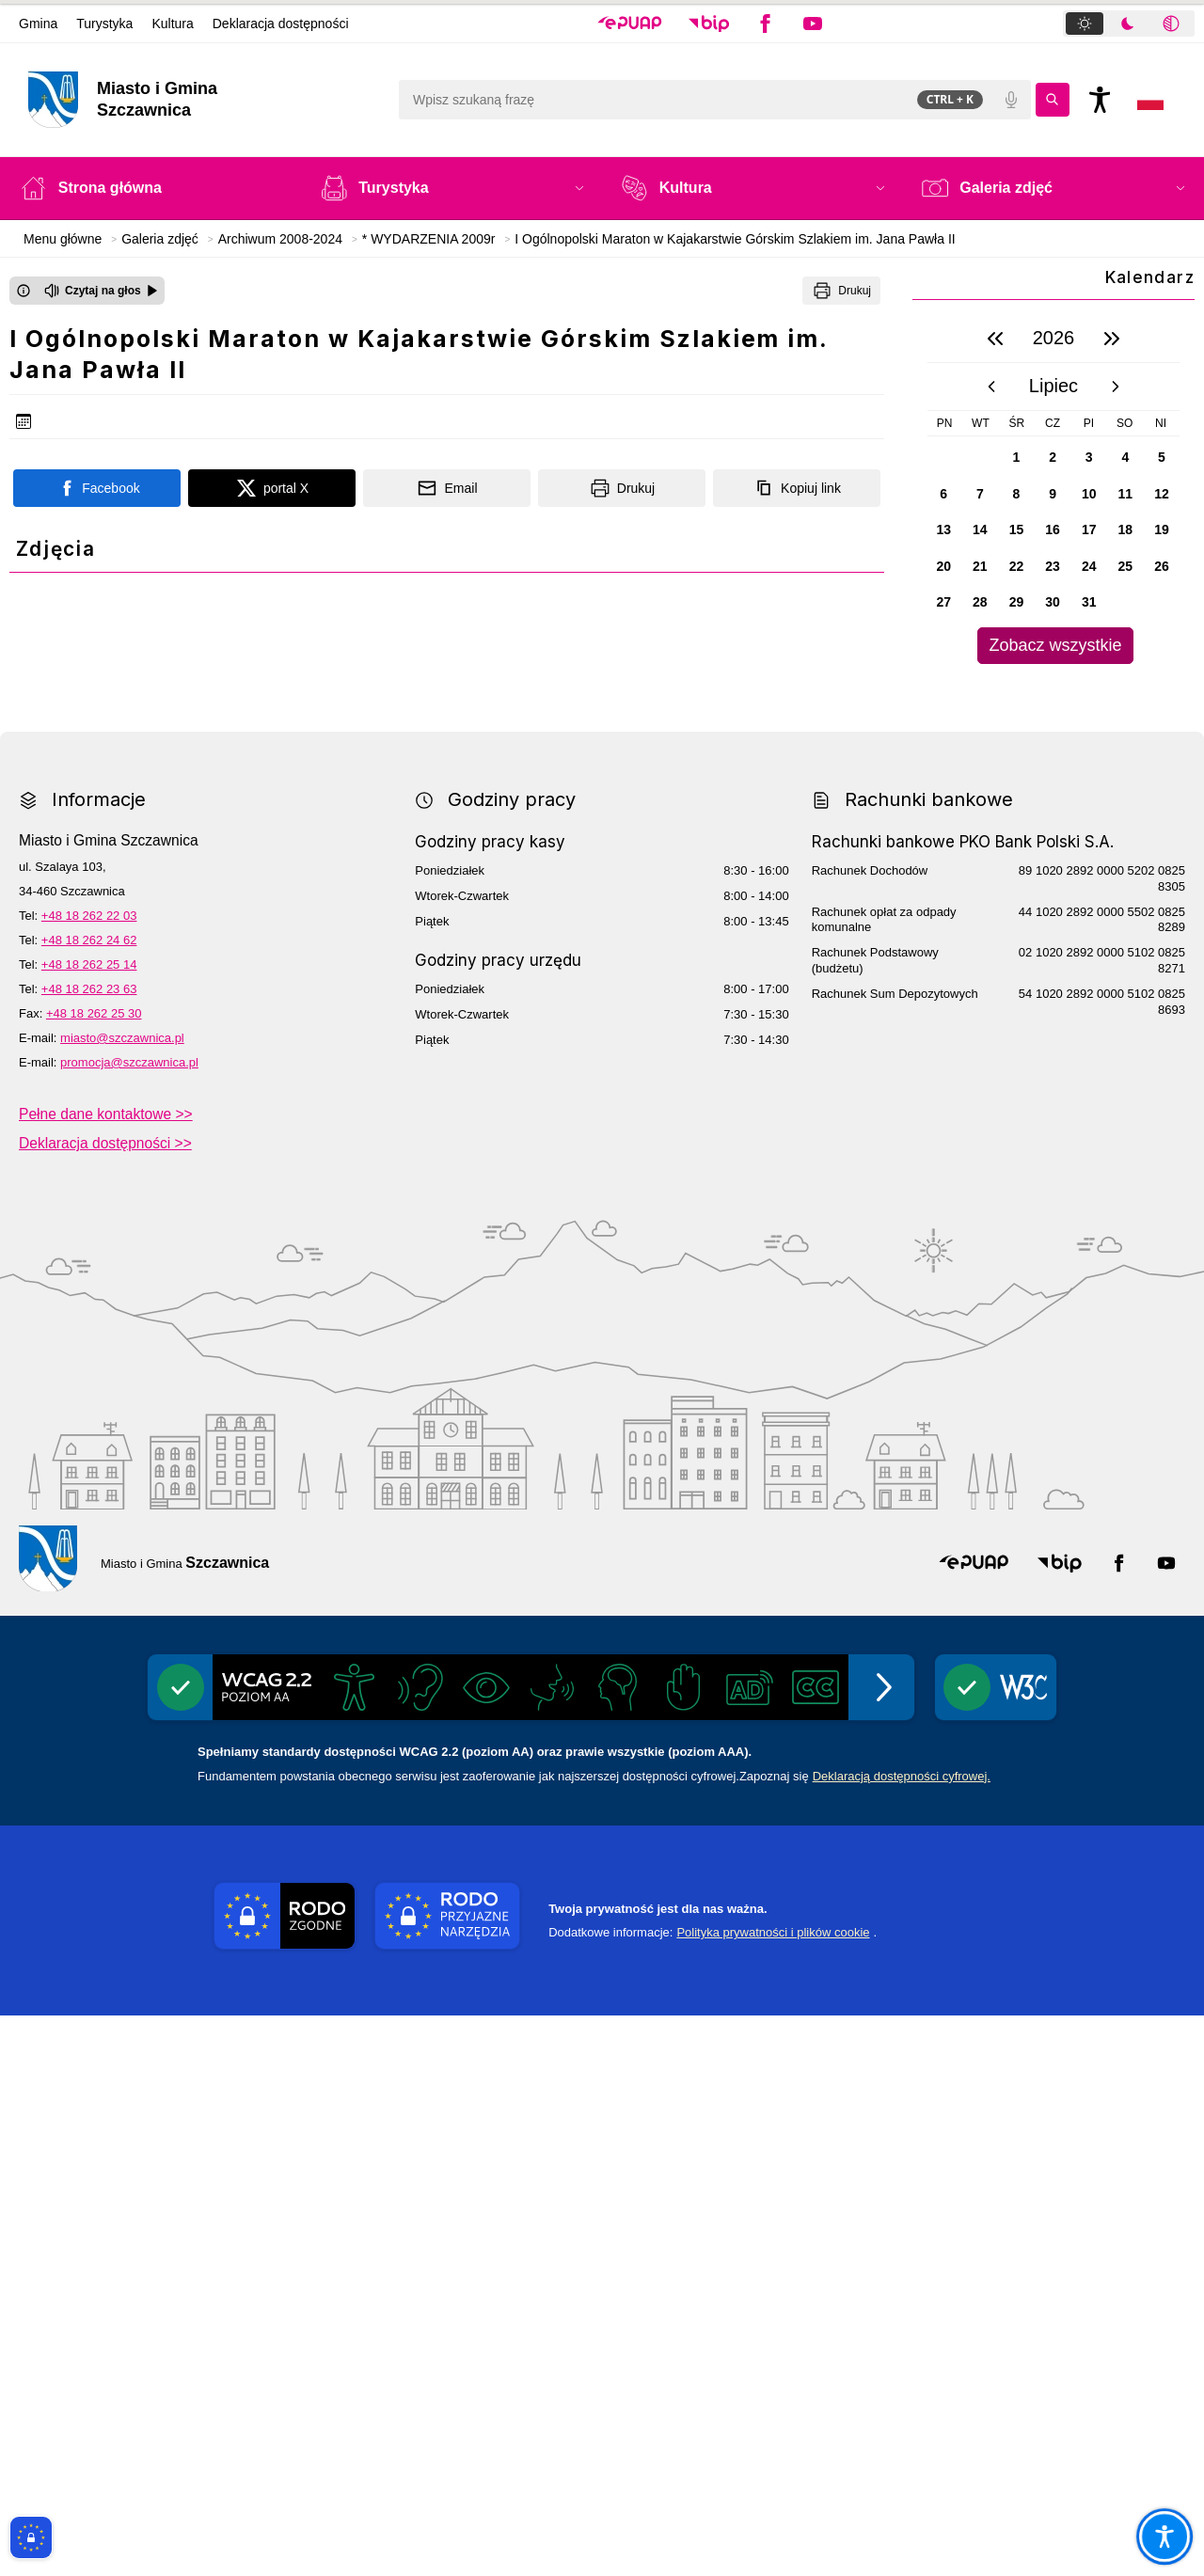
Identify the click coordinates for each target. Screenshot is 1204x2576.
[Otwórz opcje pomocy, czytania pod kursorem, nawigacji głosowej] (1163, 2535)
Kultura (172, 23)
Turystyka (104, 23)
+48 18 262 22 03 (89, 1476)
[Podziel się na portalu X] (272, 488)
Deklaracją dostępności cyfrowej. (901, 2337)
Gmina (38, 23)
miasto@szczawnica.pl (122, 1598)
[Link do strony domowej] (203, 99)
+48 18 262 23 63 (89, 1549)
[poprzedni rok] (995, 338)
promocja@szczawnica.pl (129, 1623)
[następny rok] (1112, 338)
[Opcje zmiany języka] (1150, 99)
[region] (1053, 489)
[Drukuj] (841, 291)
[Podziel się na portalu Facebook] (97, 488)
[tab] (1084, 23)
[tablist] (1129, 23)
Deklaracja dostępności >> (105, 1704)
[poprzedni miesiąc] (991, 386)
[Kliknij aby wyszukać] (1052, 100)
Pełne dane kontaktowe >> (106, 1675)
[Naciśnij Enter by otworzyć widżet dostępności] (1099, 99)
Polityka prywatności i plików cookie (772, 2493)
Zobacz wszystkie (1055, 645)
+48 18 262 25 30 (94, 1574)
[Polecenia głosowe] (1011, 100)
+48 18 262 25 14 (89, 1525)
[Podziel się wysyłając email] (447, 488)
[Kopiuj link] (796, 488)
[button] (630, 23)
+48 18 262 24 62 (89, 1500)
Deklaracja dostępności (281, 23)
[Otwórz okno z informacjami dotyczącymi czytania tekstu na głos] (23, 291)
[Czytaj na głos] (101, 291)
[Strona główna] (151, 188)
